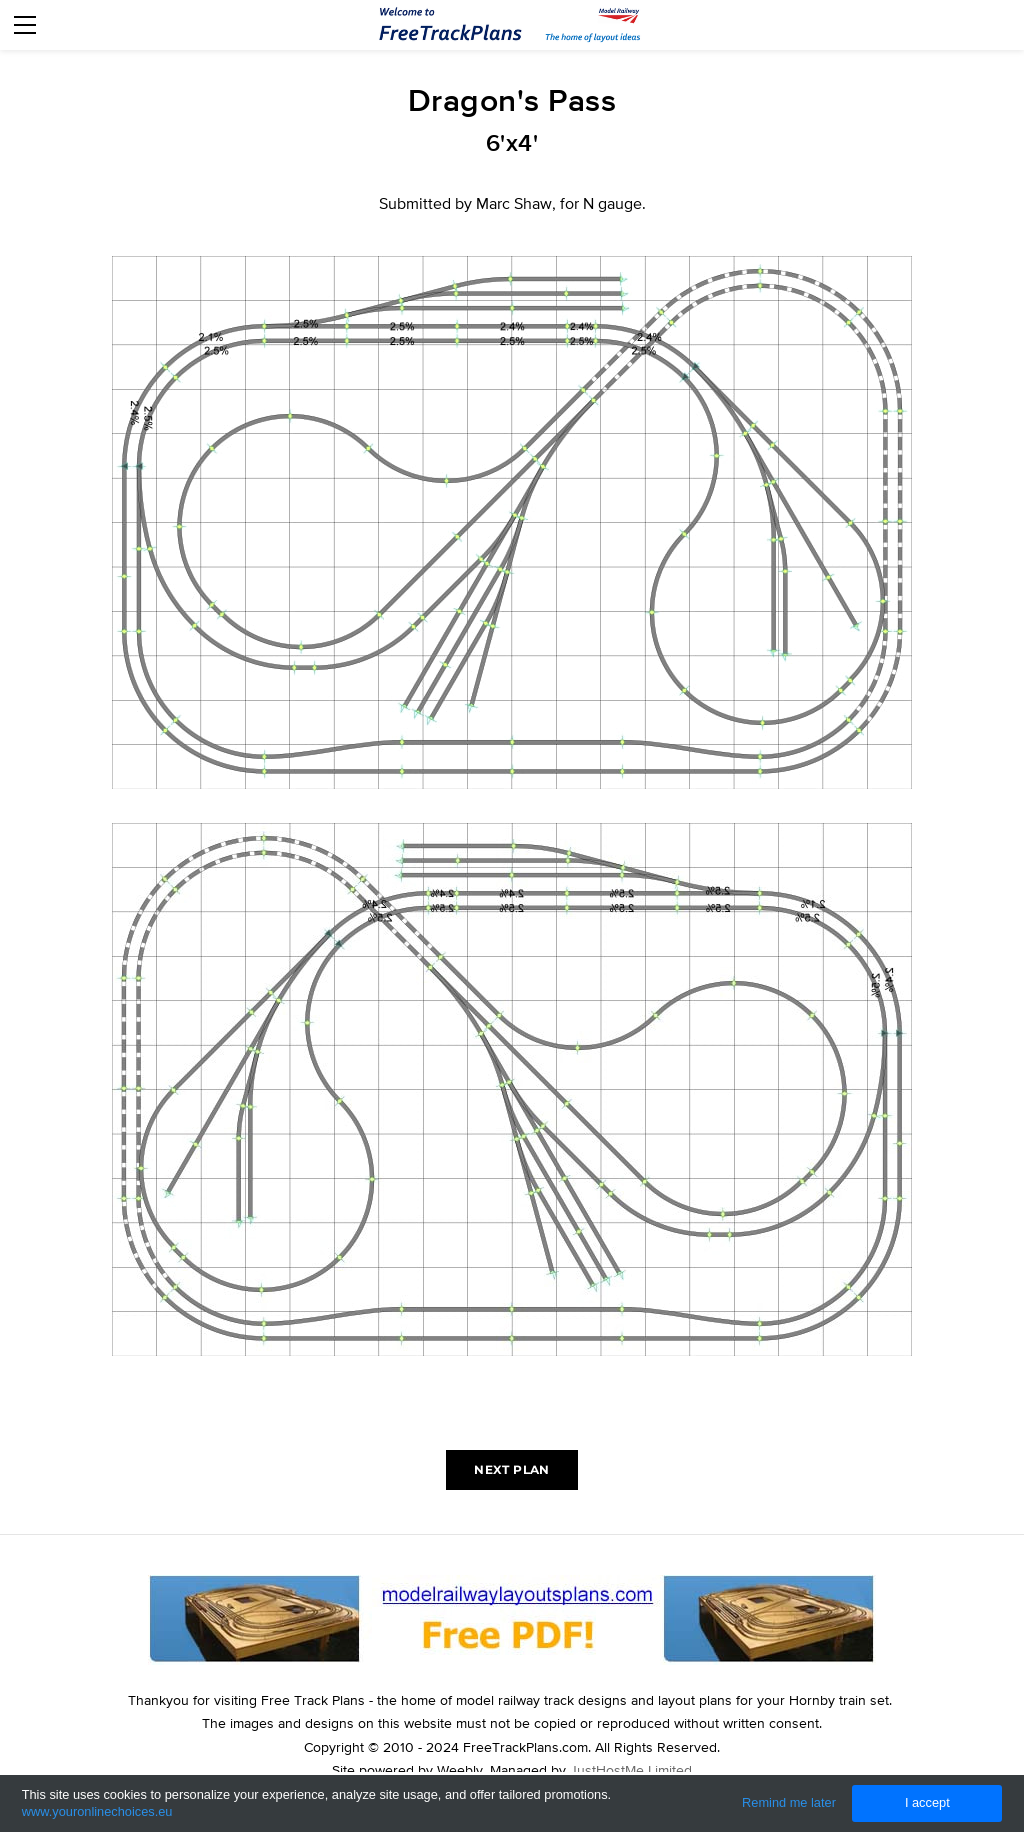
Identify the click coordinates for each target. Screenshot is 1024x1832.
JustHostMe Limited (631, 1770)
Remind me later (789, 1802)
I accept (927, 1802)
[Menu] (25, 25)
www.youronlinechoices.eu (97, 1811)
